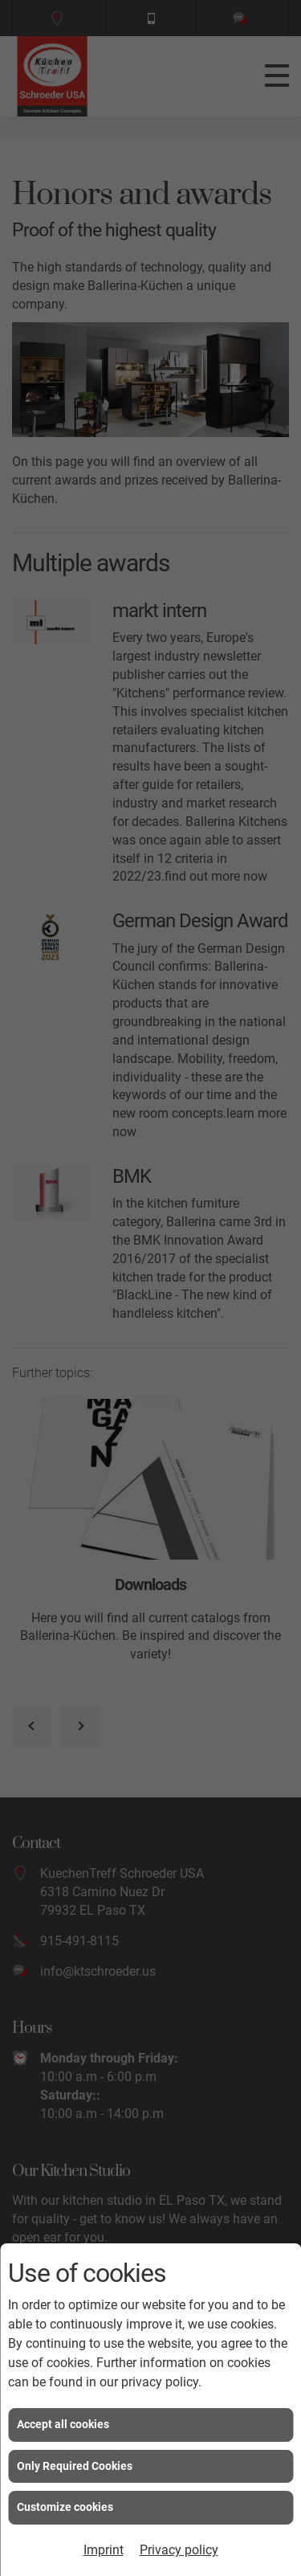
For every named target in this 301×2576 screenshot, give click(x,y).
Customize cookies (65, 2506)
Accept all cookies (63, 2424)
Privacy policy (179, 2550)
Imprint (103, 2550)
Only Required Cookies (74, 2465)
